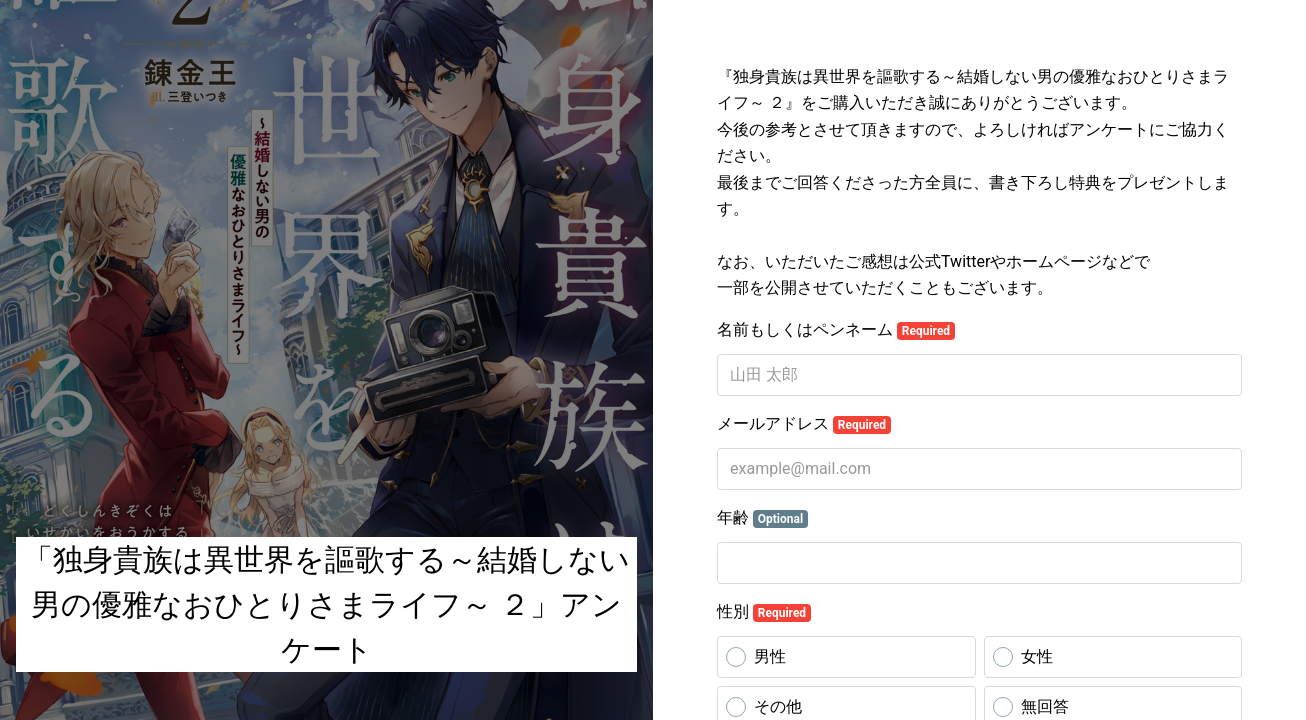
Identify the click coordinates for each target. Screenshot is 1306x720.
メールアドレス (804, 424)
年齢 (762, 518)
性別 (764, 612)
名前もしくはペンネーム (836, 330)
